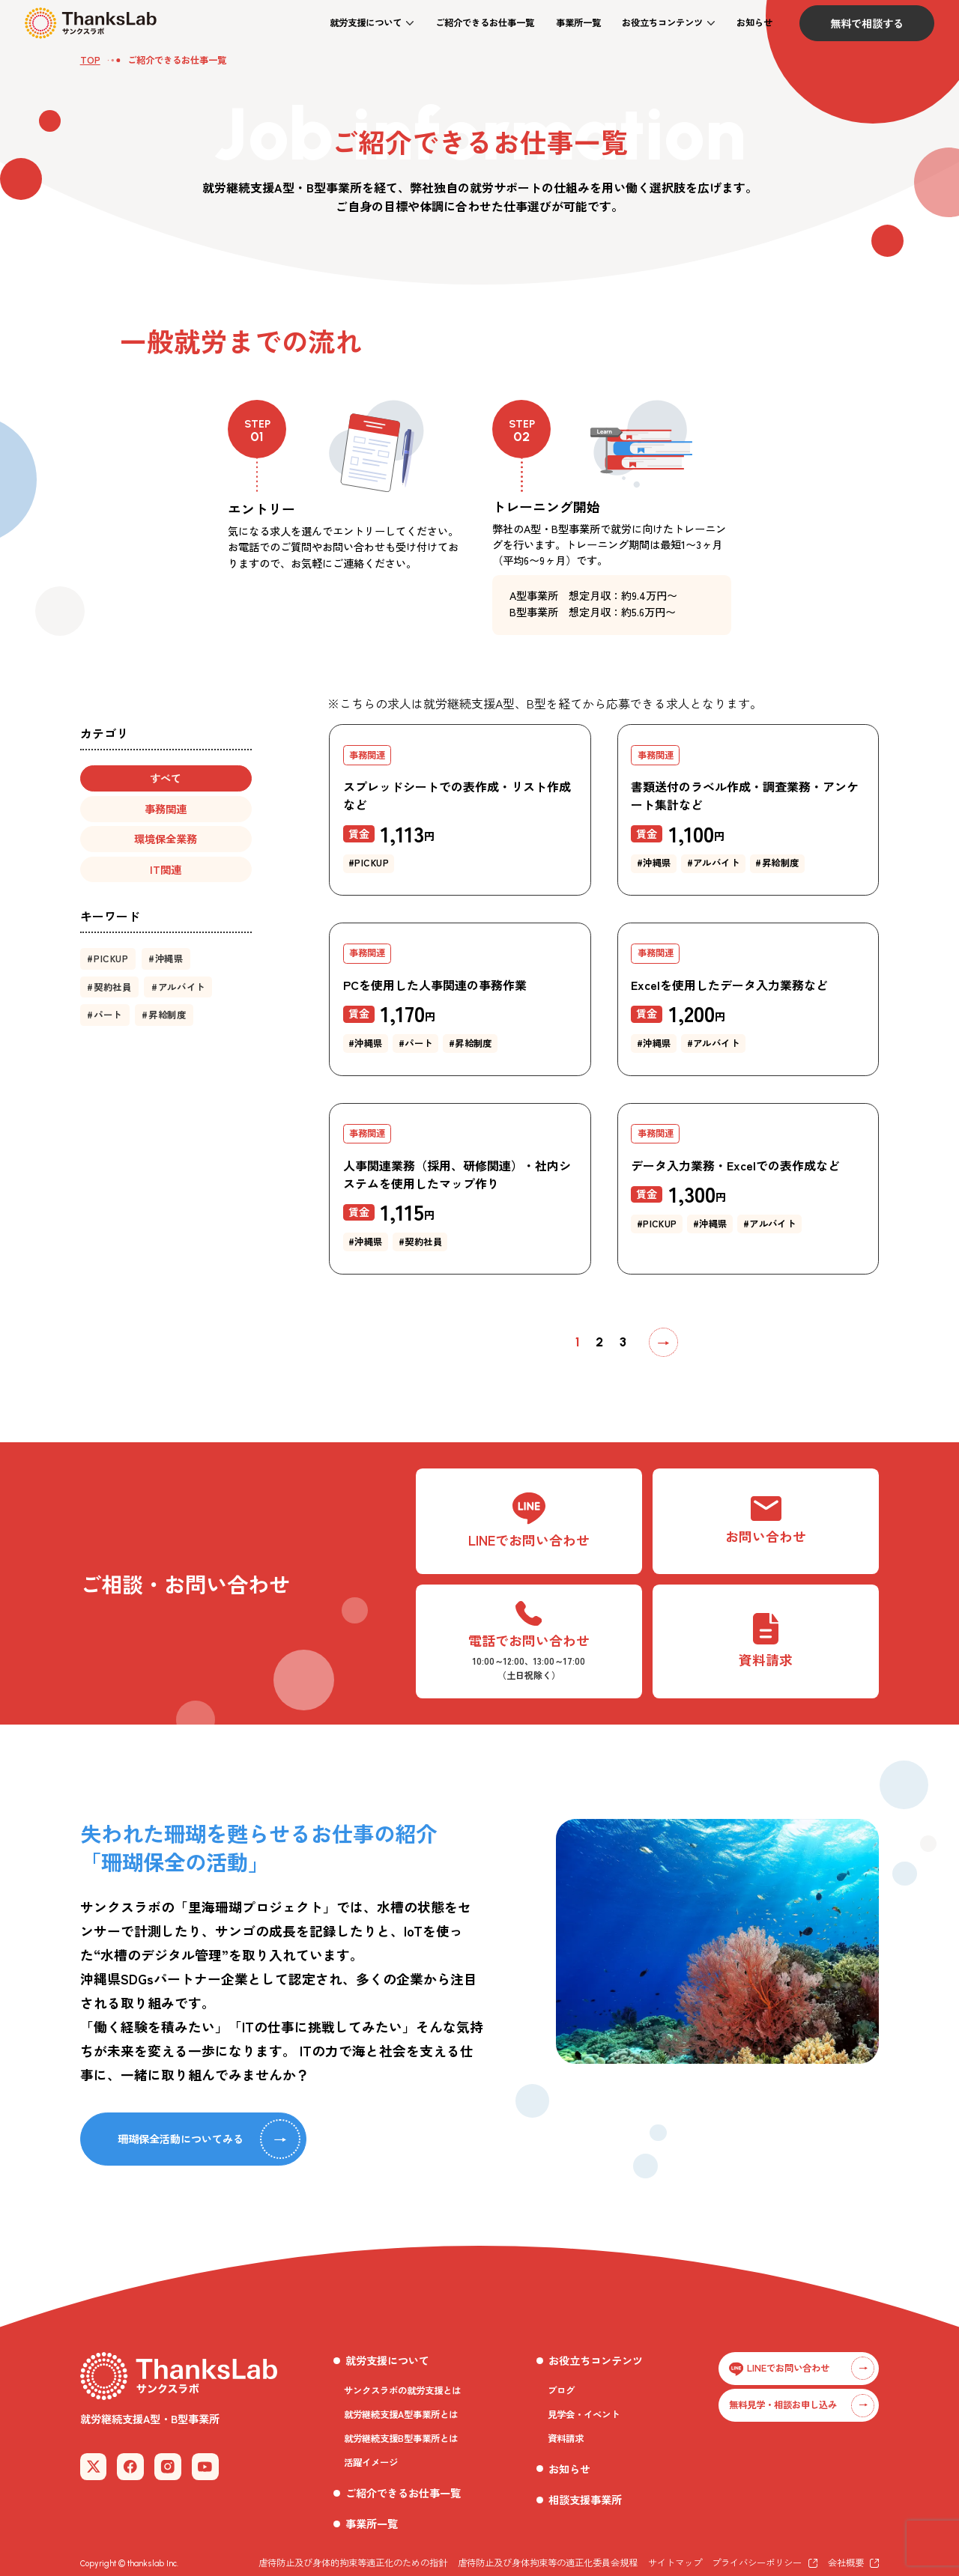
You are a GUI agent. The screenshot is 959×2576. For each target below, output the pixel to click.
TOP (90, 60)
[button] (372, 23)
